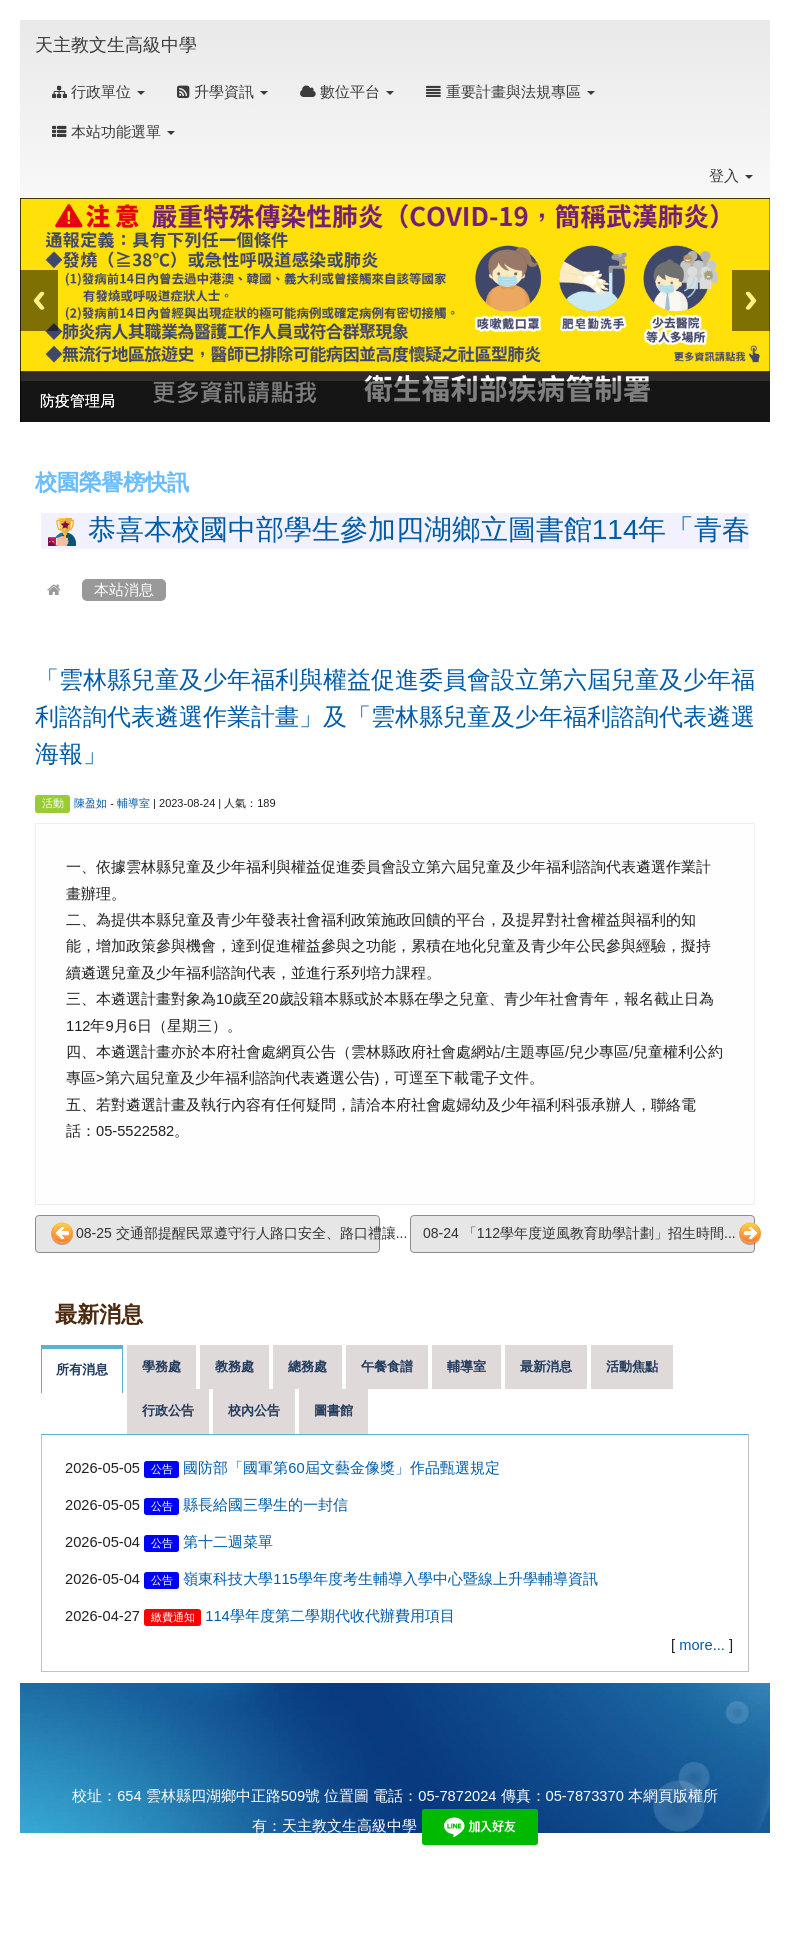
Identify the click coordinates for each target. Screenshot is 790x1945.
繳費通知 (173, 1617)
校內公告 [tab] (254, 1410)
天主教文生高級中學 (116, 45)
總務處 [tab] (307, 1366)
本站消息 (124, 590)
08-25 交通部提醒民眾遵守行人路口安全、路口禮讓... (215, 1234)
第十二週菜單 (228, 1542)
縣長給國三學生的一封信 (265, 1505)
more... (702, 1645)
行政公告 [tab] (168, 1410)
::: (216, 31)
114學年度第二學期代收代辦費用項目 (329, 1616)
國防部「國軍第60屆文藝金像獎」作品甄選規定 (341, 1468)
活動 (53, 803)
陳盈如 (90, 803)
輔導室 (133, 803)
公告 (162, 1469)
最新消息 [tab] (546, 1366)
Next (751, 300)
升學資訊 (222, 92)
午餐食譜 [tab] (387, 1366)
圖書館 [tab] (333, 1410)
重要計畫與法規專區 (510, 92)
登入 (731, 176)
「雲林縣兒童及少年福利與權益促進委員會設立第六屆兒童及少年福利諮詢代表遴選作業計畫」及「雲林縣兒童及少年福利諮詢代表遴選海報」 (395, 716)
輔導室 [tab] (466, 1366)
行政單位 (98, 92)
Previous (39, 300)
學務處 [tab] (161, 1366)
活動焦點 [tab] (632, 1366)
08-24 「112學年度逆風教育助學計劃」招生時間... (589, 1234)
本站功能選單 (113, 132)
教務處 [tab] (234, 1366)
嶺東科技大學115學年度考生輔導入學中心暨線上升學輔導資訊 (390, 1579)
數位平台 (347, 92)
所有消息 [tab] (82, 1369)
